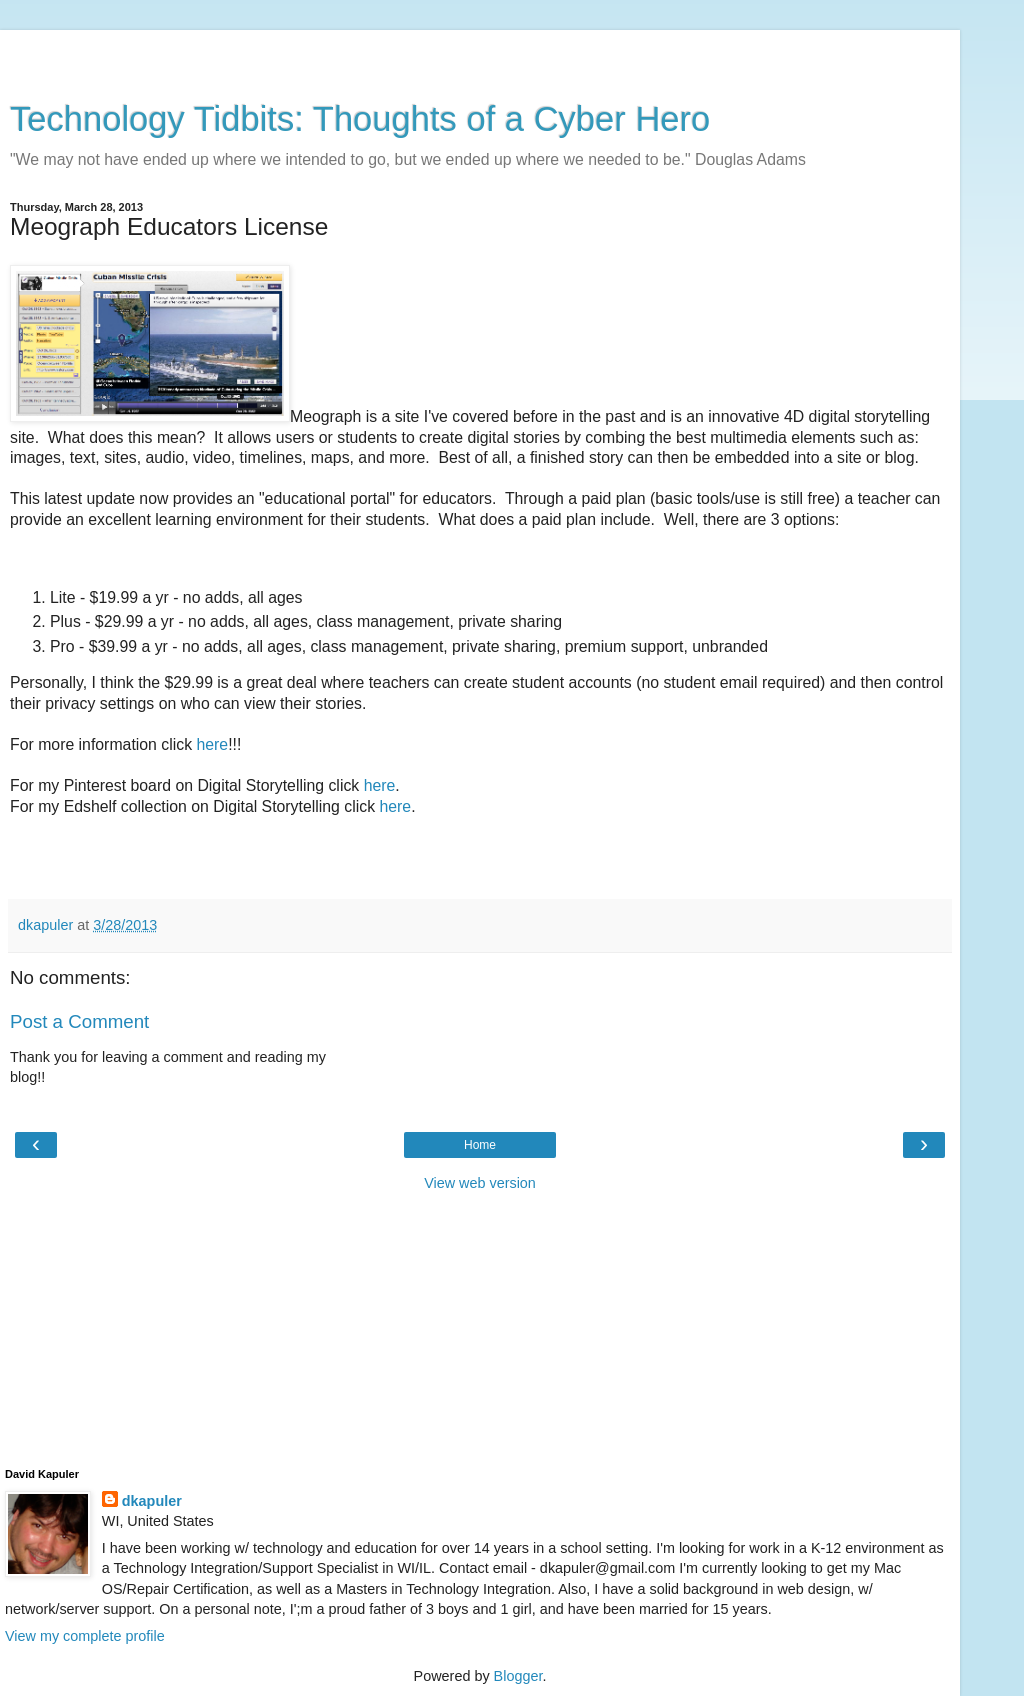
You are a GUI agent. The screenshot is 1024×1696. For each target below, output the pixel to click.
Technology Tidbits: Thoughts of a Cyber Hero (360, 119)
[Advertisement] (480, 55)
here (212, 744)
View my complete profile (85, 1636)
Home (480, 1145)
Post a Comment (79, 1021)
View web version (480, 1183)
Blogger (518, 1676)
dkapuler (152, 1501)
